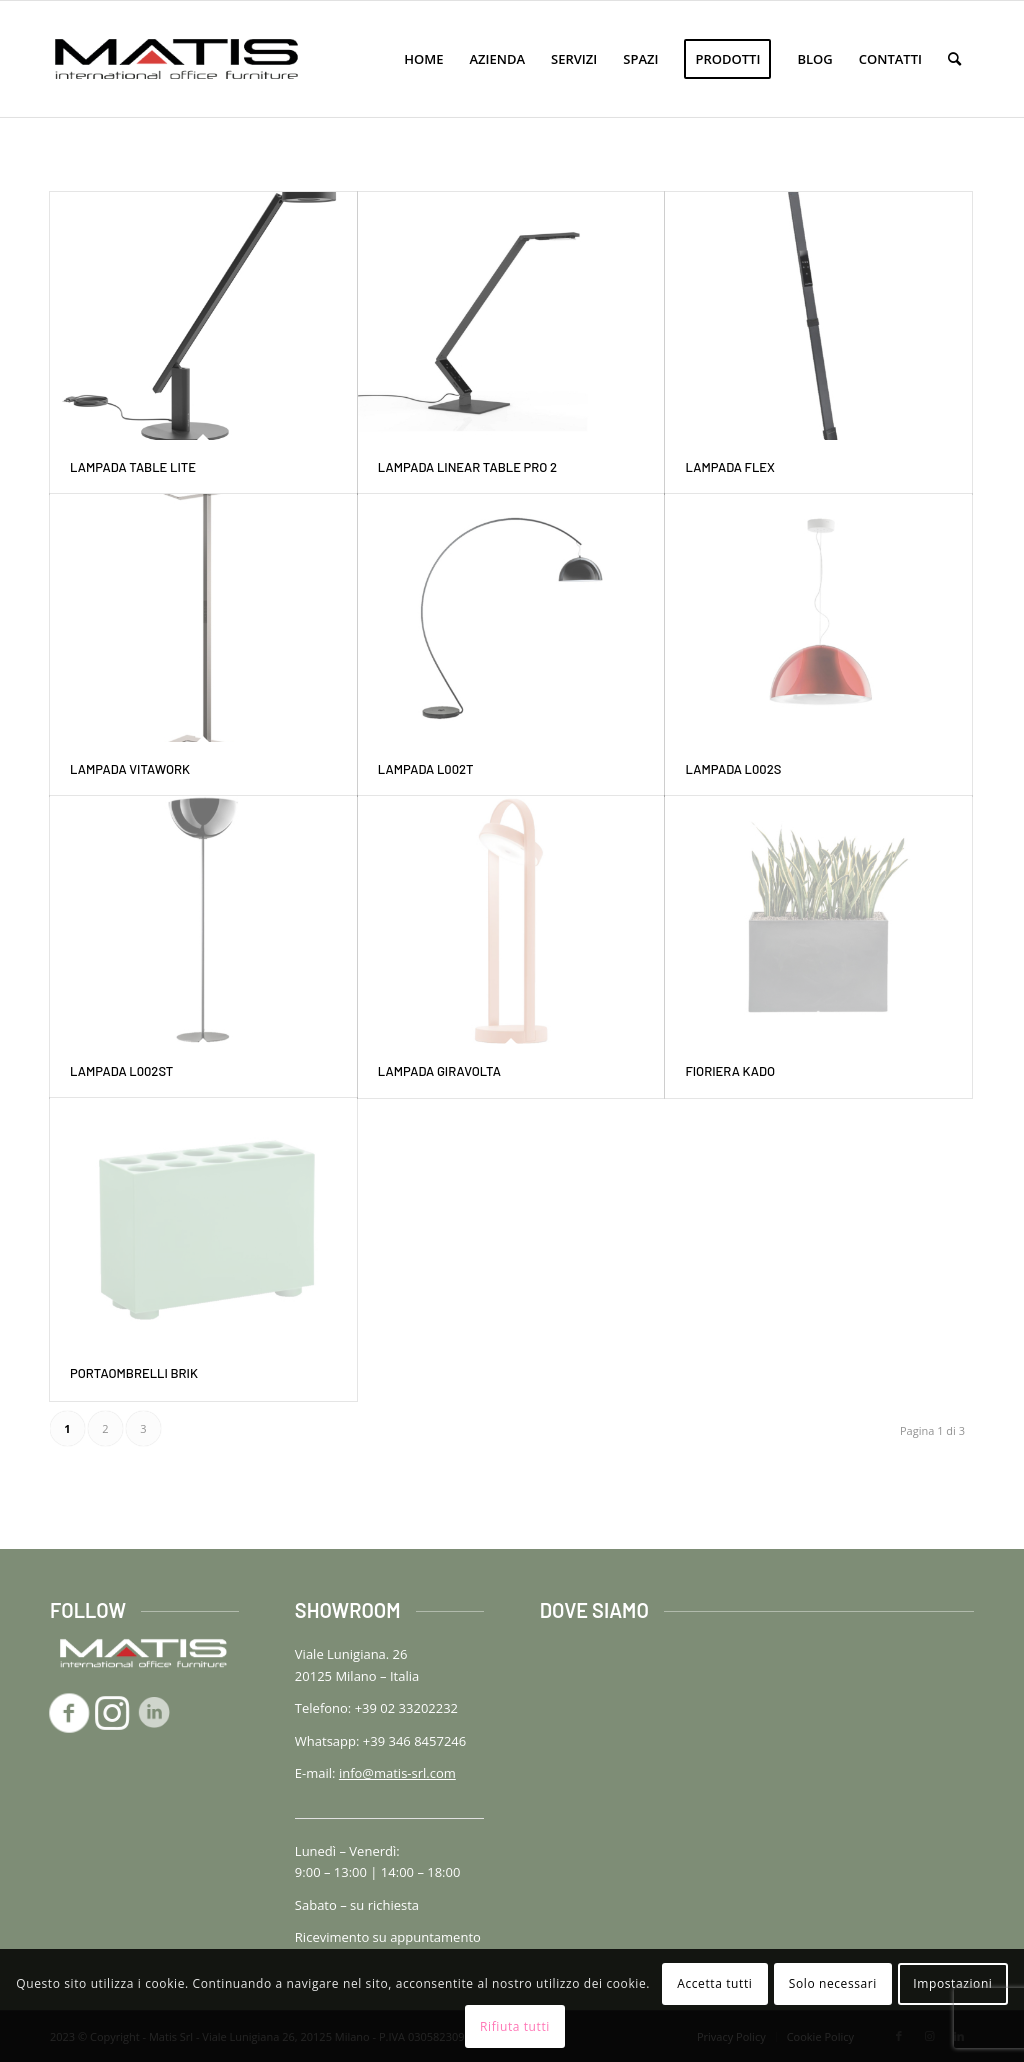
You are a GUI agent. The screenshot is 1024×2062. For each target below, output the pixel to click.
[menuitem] (423, 59)
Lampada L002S (733, 769)
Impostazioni (952, 1983)
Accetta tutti (714, 1983)
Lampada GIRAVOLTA (439, 1071)
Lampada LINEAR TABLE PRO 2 (467, 467)
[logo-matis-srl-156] (176, 59)
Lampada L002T (426, 769)
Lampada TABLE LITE (133, 467)
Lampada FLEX (730, 467)
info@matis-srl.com (397, 1773)
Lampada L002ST (121, 1071)
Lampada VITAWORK (130, 769)
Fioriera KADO (730, 1071)
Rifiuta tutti (515, 2026)
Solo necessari (833, 1983)
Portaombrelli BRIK (134, 1373)
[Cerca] (954, 59)
